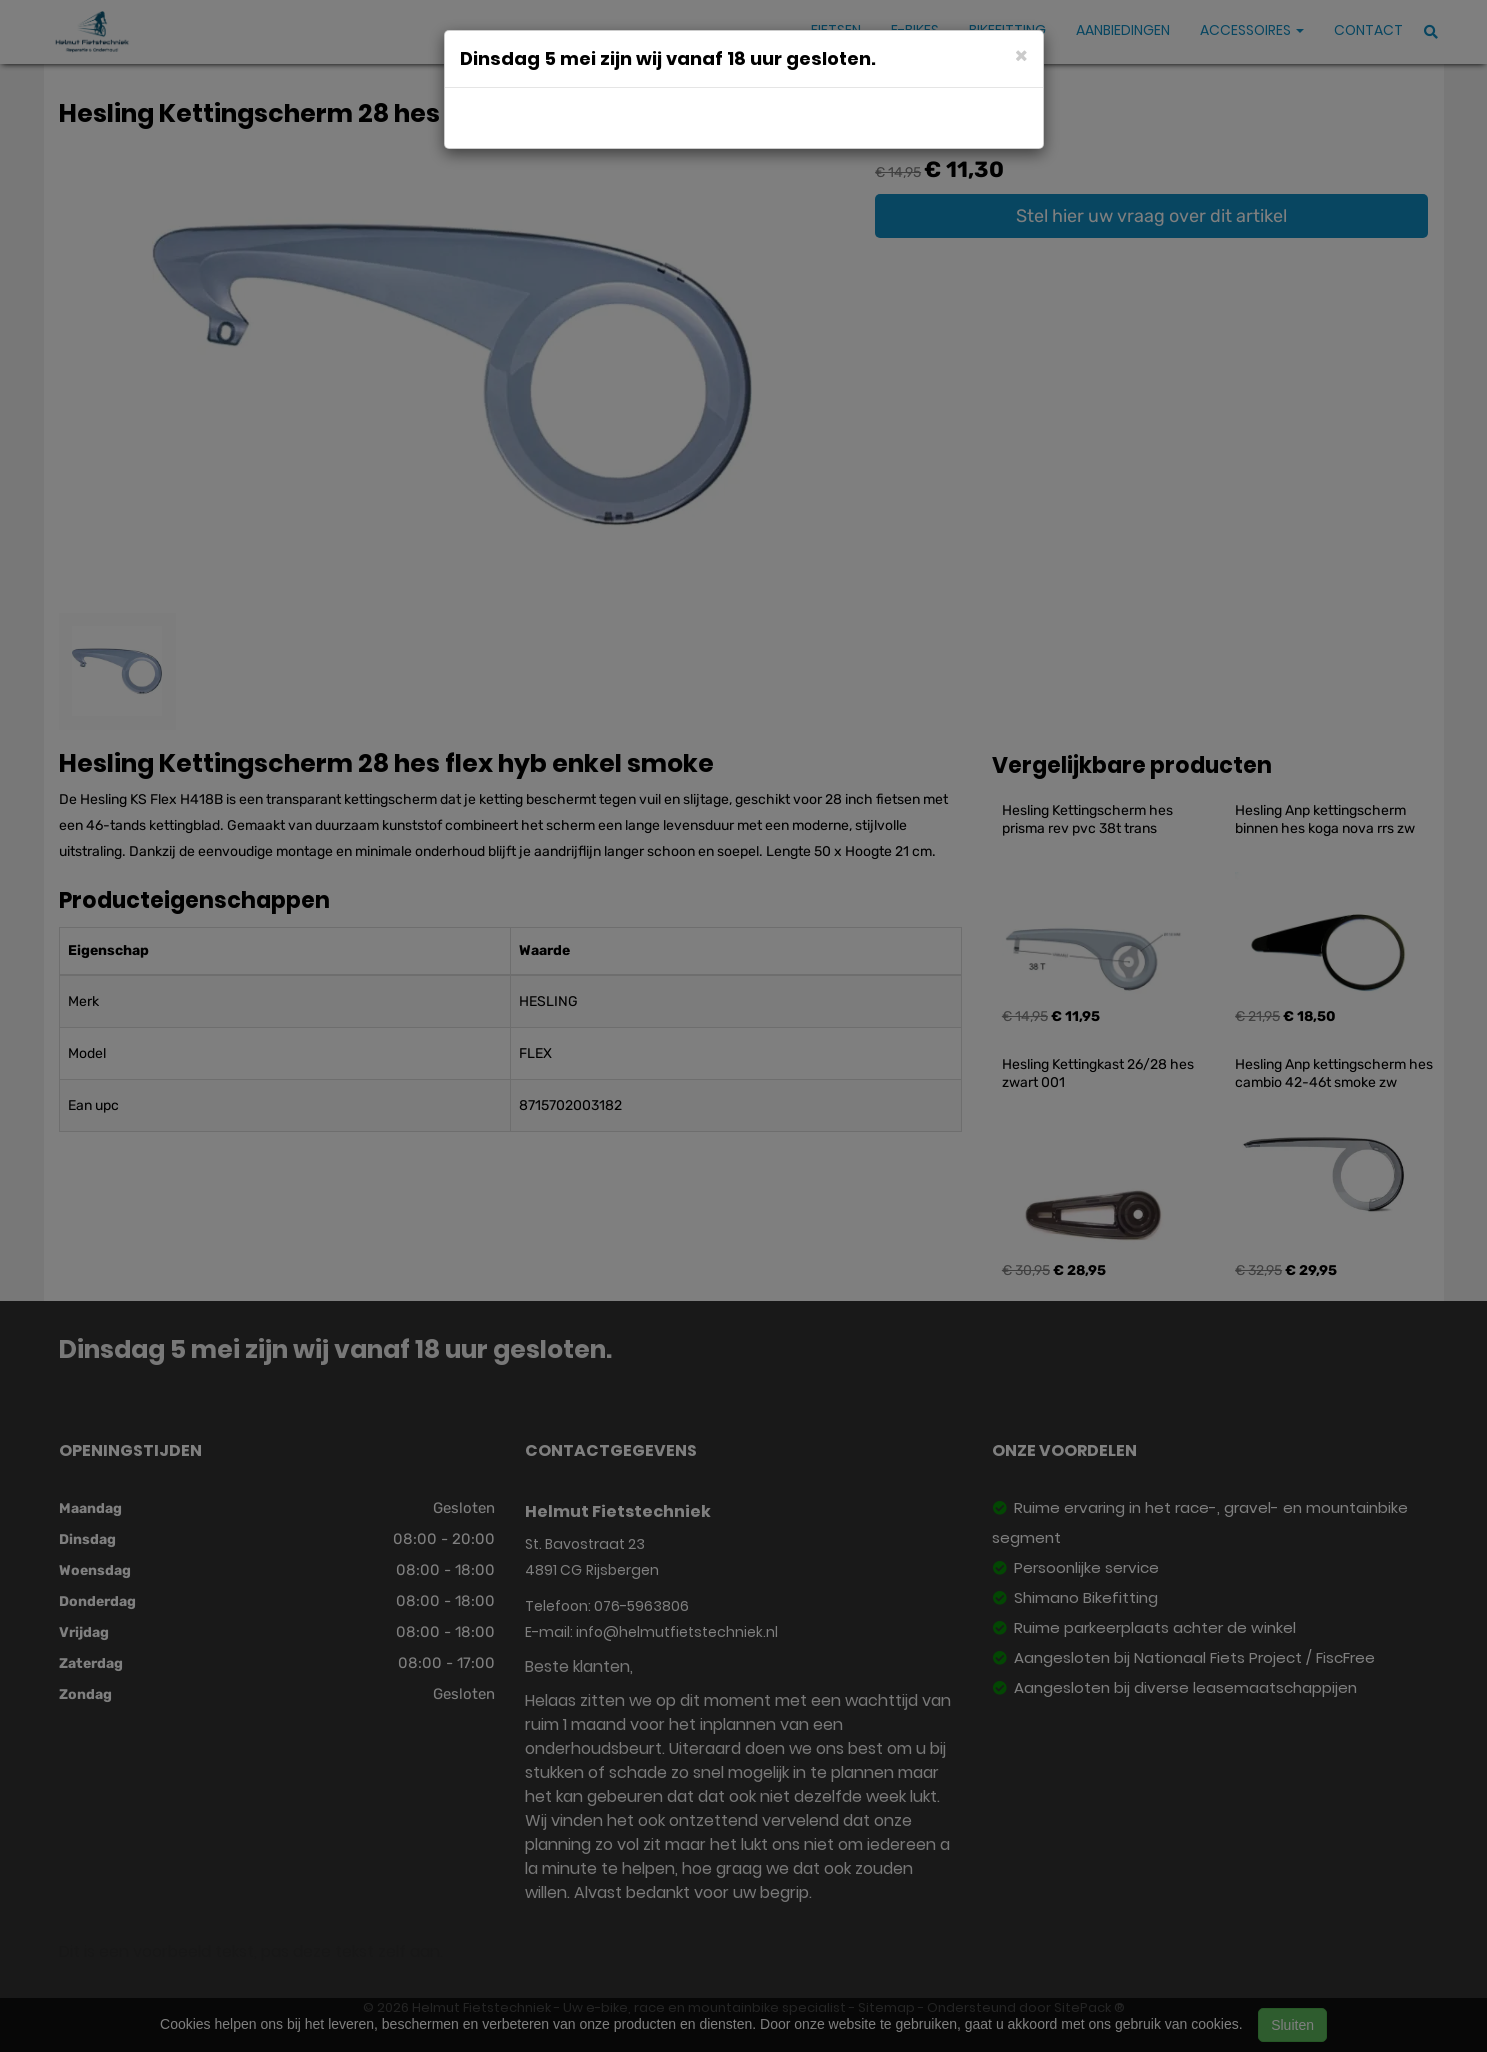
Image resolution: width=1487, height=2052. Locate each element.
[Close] (1021, 54)
